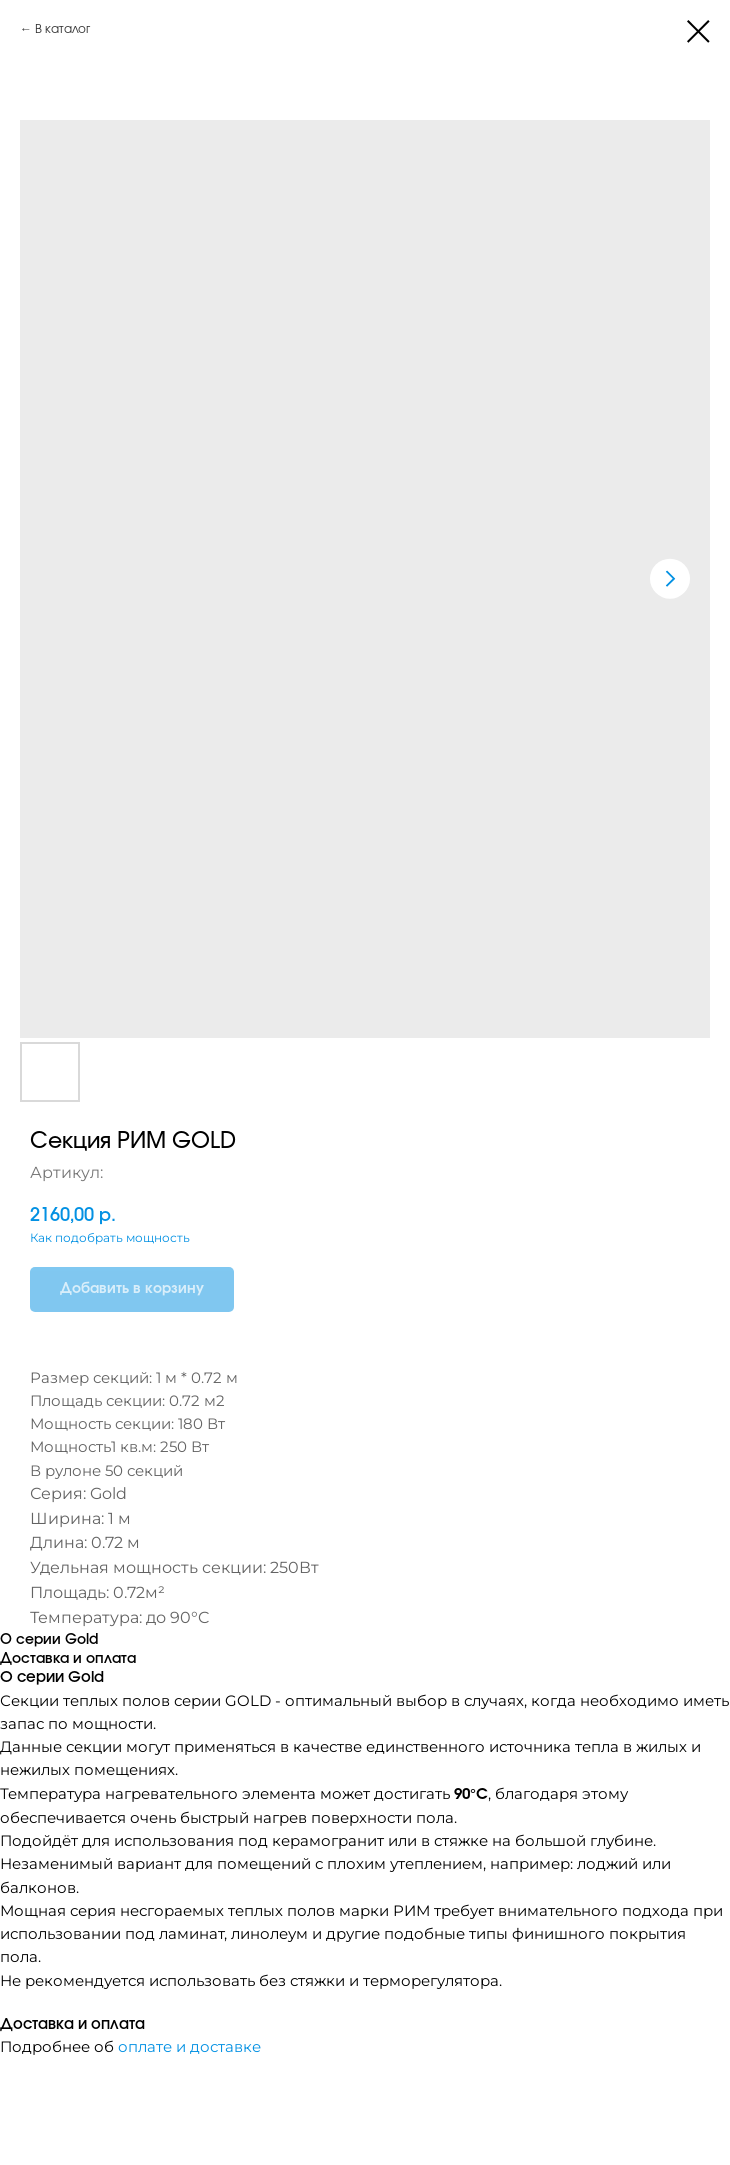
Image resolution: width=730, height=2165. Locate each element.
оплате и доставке (189, 2046)
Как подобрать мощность (110, 1237)
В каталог (62, 29)
